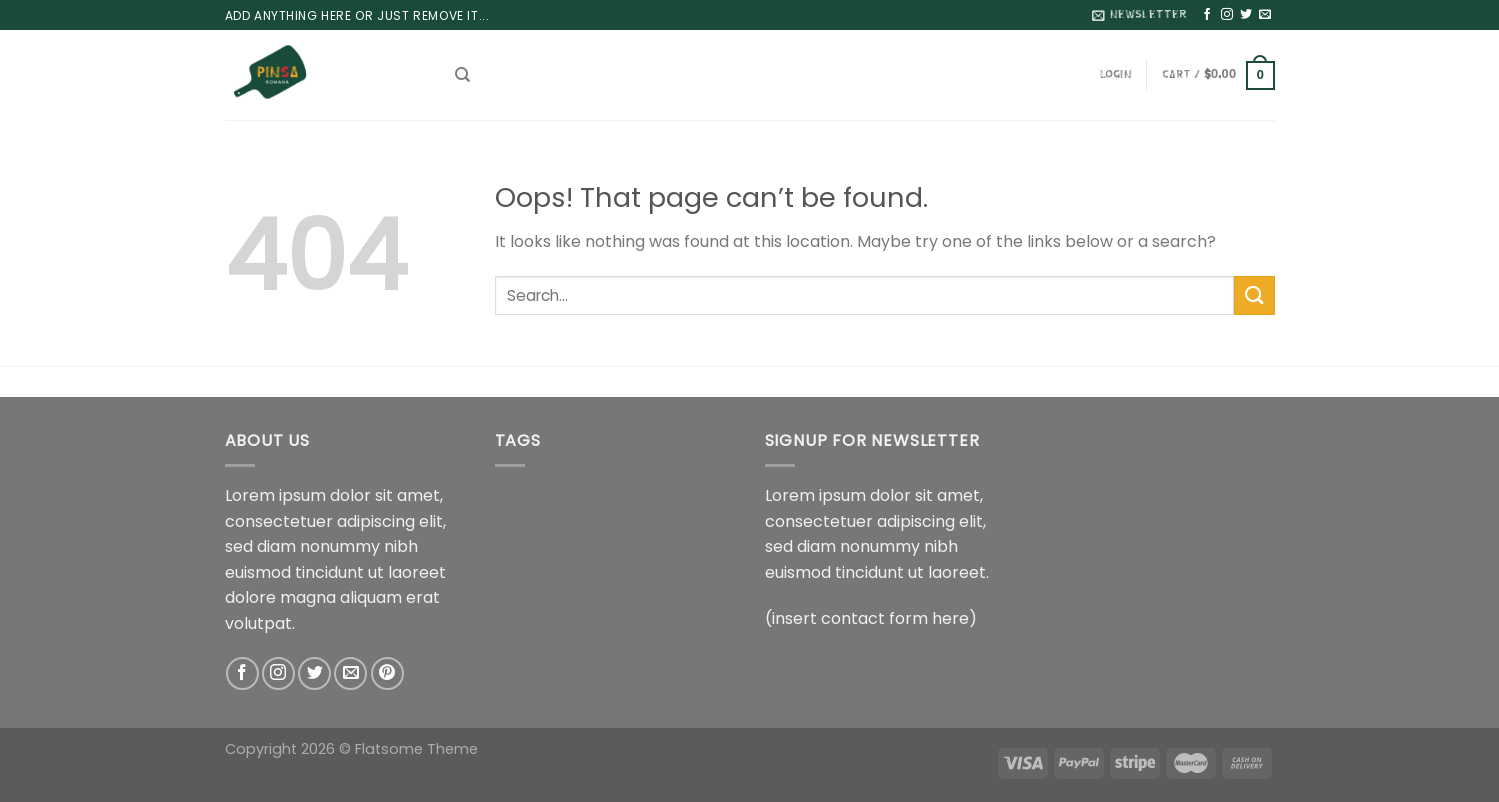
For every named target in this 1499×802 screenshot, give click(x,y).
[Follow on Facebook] (1207, 15)
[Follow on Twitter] (1246, 15)
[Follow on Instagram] (1227, 15)
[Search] (462, 75)
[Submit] (1254, 295)
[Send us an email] (1265, 15)
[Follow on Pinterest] (387, 673)
